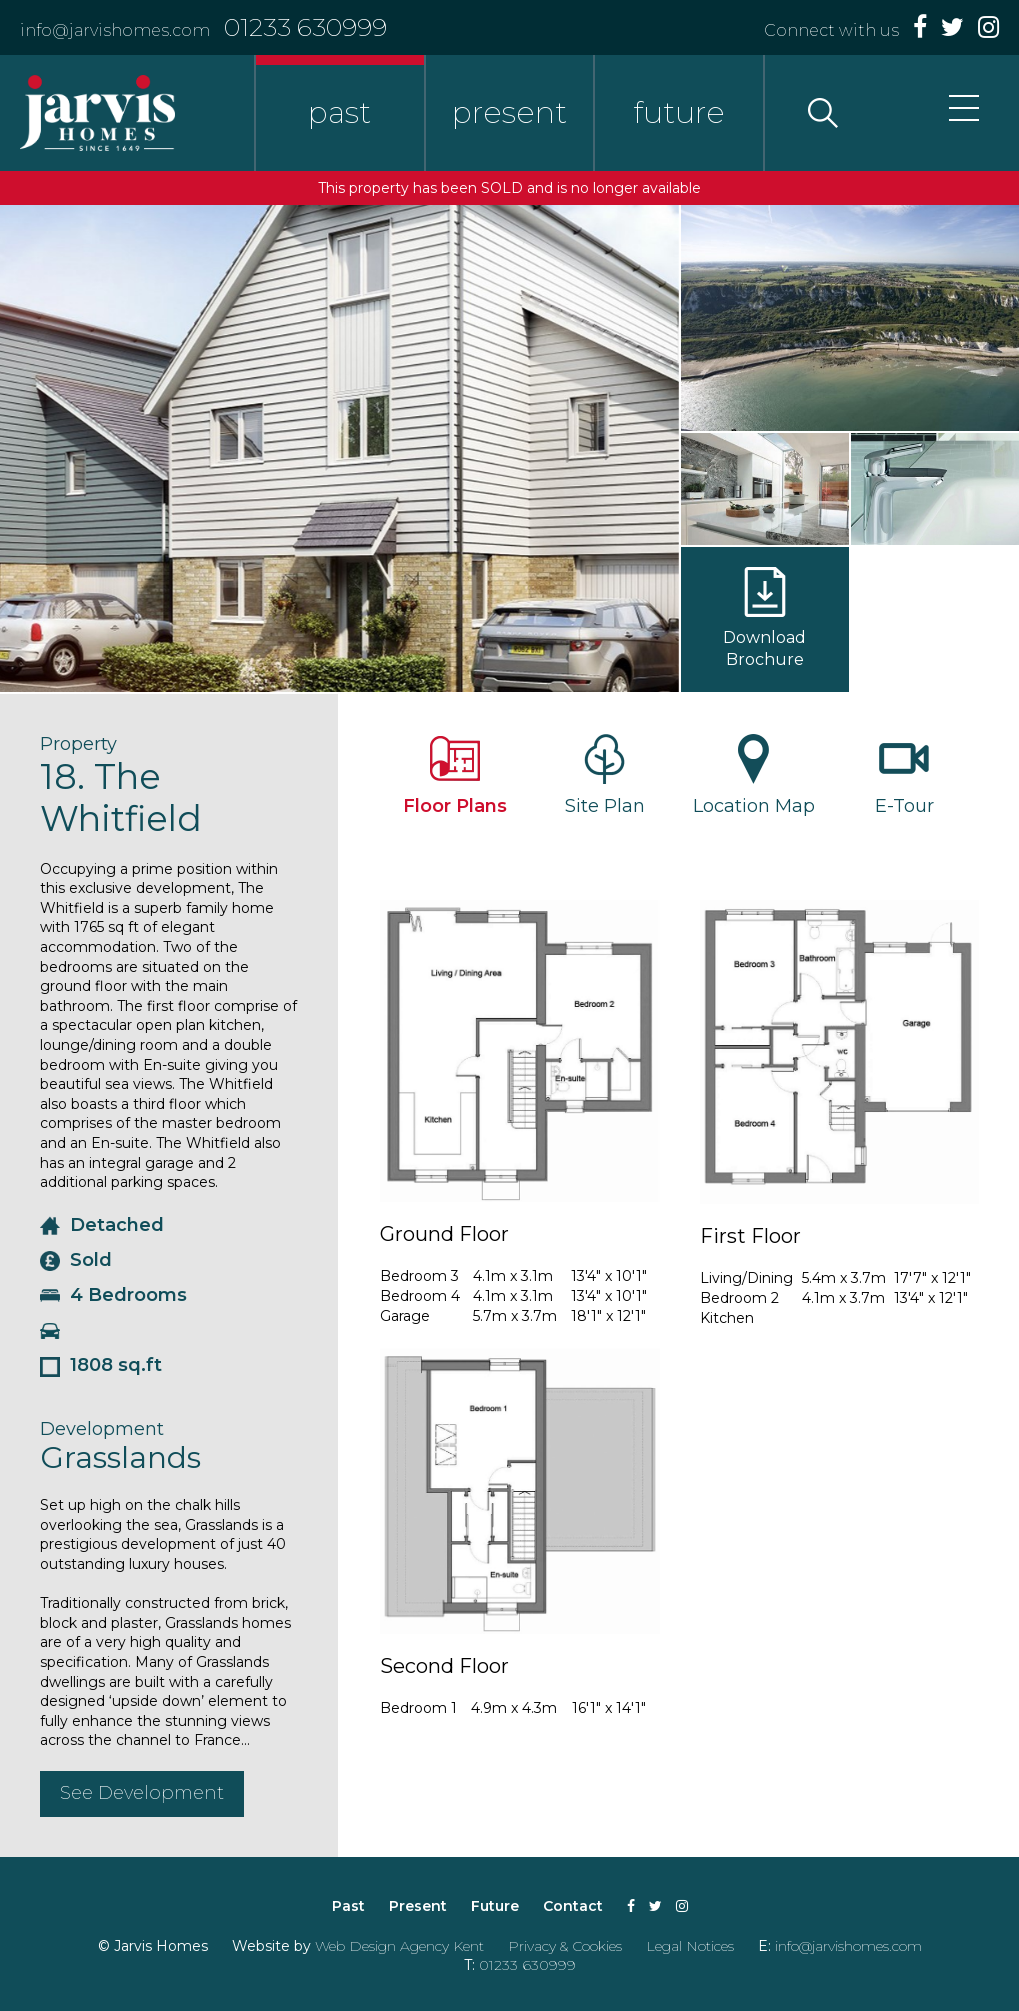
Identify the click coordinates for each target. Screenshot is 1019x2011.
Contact (573, 1906)
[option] (339, 448)
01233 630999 (305, 27)
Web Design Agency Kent (399, 1946)
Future (495, 1906)
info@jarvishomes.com (115, 30)
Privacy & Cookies (565, 1946)
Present (418, 1906)
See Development (142, 1793)
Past (348, 1906)
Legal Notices (690, 1946)
